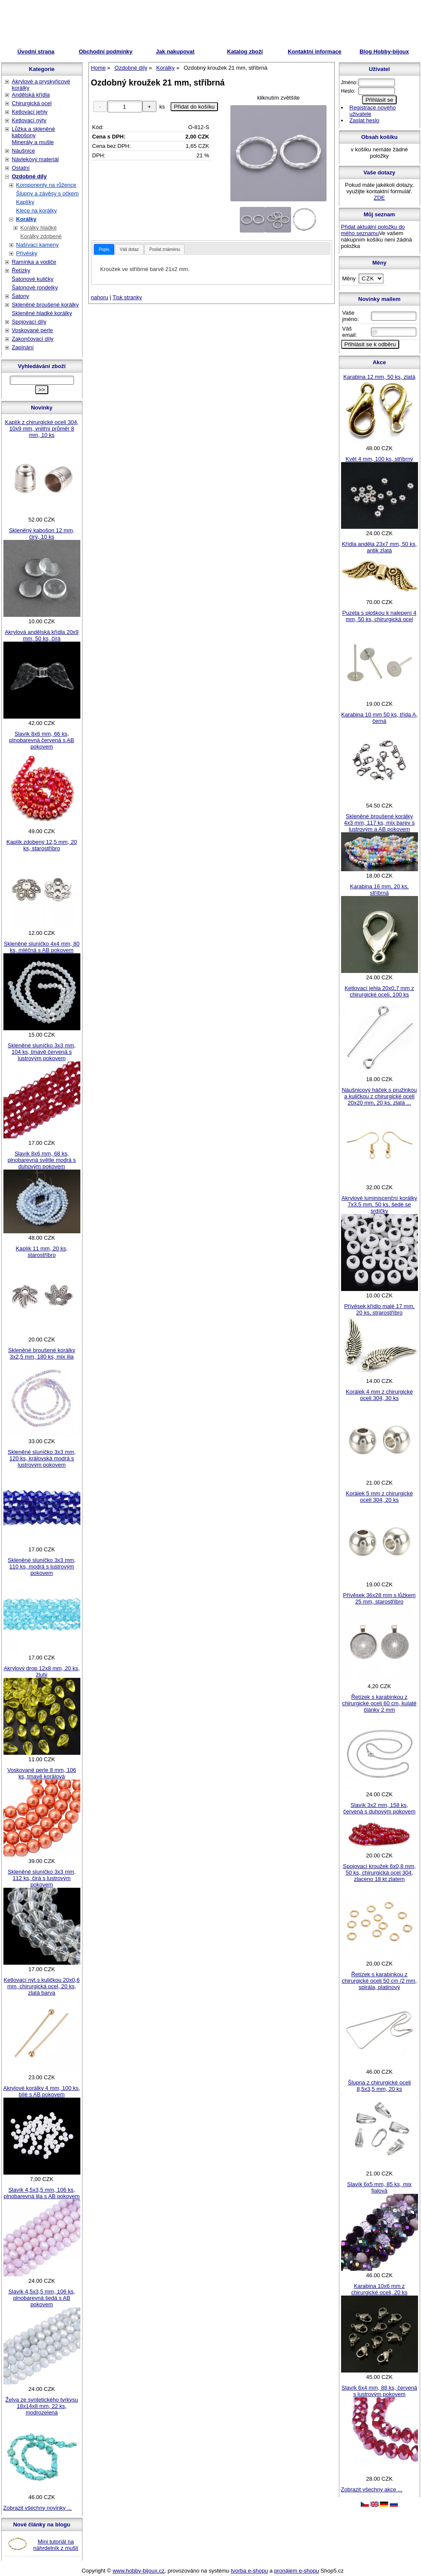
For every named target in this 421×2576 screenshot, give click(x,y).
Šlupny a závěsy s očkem (47, 193)
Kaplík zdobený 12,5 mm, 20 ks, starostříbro (41, 845)
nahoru (99, 297)
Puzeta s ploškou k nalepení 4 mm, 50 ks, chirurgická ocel (379, 616)
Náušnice (23, 150)
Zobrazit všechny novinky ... (37, 2508)
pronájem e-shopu (296, 2570)
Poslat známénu (164, 249)
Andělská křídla (31, 94)
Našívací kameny (37, 245)
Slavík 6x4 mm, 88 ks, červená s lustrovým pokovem (379, 2390)
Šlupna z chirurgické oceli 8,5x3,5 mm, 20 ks (379, 2085)
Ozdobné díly (29, 176)
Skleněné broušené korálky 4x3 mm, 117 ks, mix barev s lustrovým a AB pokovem (379, 822)
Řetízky (21, 270)
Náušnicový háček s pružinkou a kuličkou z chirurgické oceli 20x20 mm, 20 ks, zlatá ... (379, 1096)
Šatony (20, 296)
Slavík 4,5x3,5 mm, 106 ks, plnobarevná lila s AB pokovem (42, 2193)
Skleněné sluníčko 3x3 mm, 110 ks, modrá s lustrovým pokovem (42, 1566)
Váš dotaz (129, 249)
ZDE (379, 198)
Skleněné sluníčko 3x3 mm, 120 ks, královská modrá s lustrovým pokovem (42, 1458)
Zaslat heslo (365, 120)
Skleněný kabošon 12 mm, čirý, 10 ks (41, 533)
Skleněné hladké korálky (42, 313)
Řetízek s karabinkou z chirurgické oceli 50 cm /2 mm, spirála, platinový (379, 1980)
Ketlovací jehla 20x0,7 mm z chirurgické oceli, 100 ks (379, 991)
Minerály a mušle (33, 142)
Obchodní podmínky (105, 51)
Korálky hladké (39, 227)
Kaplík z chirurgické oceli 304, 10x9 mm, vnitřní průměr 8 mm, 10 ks (42, 428)
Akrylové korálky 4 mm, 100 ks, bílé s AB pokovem (41, 2091)
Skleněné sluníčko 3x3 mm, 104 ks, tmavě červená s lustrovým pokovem (42, 1051)
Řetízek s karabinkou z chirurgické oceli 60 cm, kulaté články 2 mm (379, 1703)
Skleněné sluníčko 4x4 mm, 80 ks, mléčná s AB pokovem (41, 946)
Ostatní (21, 168)
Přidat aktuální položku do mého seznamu (373, 230)
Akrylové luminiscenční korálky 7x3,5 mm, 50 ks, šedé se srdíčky (379, 1204)
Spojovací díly (29, 321)
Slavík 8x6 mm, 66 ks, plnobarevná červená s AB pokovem (41, 740)
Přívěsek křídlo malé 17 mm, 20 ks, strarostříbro (379, 1309)
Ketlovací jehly (30, 112)
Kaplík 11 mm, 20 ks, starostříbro (42, 1251)
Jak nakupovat (175, 51)
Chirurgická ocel (32, 103)
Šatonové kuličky (33, 279)
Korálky (26, 219)
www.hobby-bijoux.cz (138, 2570)
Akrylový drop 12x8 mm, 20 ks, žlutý (42, 1671)
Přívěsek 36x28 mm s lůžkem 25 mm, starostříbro (379, 1598)
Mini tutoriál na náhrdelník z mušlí (56, 2544)
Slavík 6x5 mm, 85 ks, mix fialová (379, 2187)
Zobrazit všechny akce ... (372, 2489)
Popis (104, 249)
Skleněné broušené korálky (45, 304)
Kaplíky (25, 202)
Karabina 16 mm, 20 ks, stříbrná (379, 889)
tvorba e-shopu (249, 2570)
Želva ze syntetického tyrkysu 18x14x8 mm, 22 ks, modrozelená (42, 2406)
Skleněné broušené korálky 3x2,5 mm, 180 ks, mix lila (41, 1353)
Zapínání (23, 347)
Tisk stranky (127, 297)
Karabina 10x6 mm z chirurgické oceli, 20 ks (379, 2289)
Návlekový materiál (35, 159)
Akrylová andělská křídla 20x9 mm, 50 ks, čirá (42, 635)
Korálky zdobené (41, 236)
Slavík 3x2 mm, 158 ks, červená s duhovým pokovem (379, 1808)
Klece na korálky (36, 210)
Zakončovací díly (33, 339)
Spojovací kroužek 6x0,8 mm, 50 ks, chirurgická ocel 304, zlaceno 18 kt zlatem (379, 1872)
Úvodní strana (36, 51)
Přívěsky (27, 253)
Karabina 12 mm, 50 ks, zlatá (379, 377)
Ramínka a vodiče (34, 262)
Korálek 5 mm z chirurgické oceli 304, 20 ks (379, 1496)
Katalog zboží (245, 51)
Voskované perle (32, 330)
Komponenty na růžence (46, 185)
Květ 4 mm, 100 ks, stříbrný (379, 459)
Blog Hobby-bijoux (384, 51)
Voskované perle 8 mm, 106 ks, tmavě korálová (41, 1773)
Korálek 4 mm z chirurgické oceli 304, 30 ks (379, 1394)
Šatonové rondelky (35, 287)
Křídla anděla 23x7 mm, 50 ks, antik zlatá (379, 547)
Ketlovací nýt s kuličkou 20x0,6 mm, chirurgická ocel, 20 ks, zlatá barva (42, 1986)
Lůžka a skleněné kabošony (33, 132)
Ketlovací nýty (29, 120)
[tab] (104, 249)
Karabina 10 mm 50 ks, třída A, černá (379, 717)
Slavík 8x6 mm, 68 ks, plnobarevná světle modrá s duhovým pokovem (42, 1160)
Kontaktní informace (315, 51)
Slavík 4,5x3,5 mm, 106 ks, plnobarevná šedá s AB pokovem (41, 2298)
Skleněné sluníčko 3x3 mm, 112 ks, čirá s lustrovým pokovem (42, 1878)
